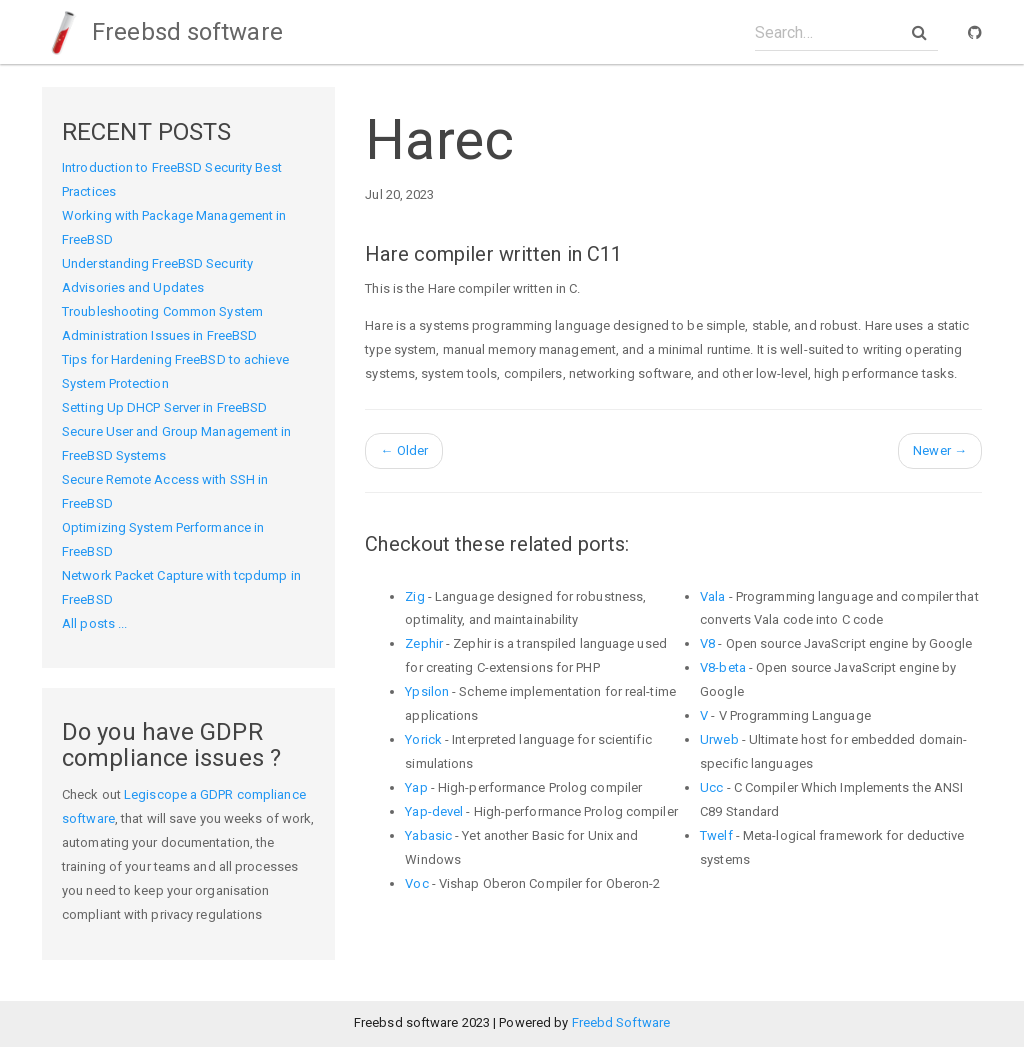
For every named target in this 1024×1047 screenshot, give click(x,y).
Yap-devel (434, 811)
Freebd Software (621, 1022)
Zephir (424, 643)
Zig (414, 596)
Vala (712, 596)
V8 (707, 643)
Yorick (423, 739)
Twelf (716, 835)
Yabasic (428, 835)
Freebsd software (162, 32)
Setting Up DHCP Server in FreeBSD (164, 407)
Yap (416, 787)
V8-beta (723, 667)
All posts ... (94, 623)
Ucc (711, 787)
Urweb (719, 739)
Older (404, 450)
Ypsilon (427, 691)
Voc (416, 883)
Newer (940, 450)
